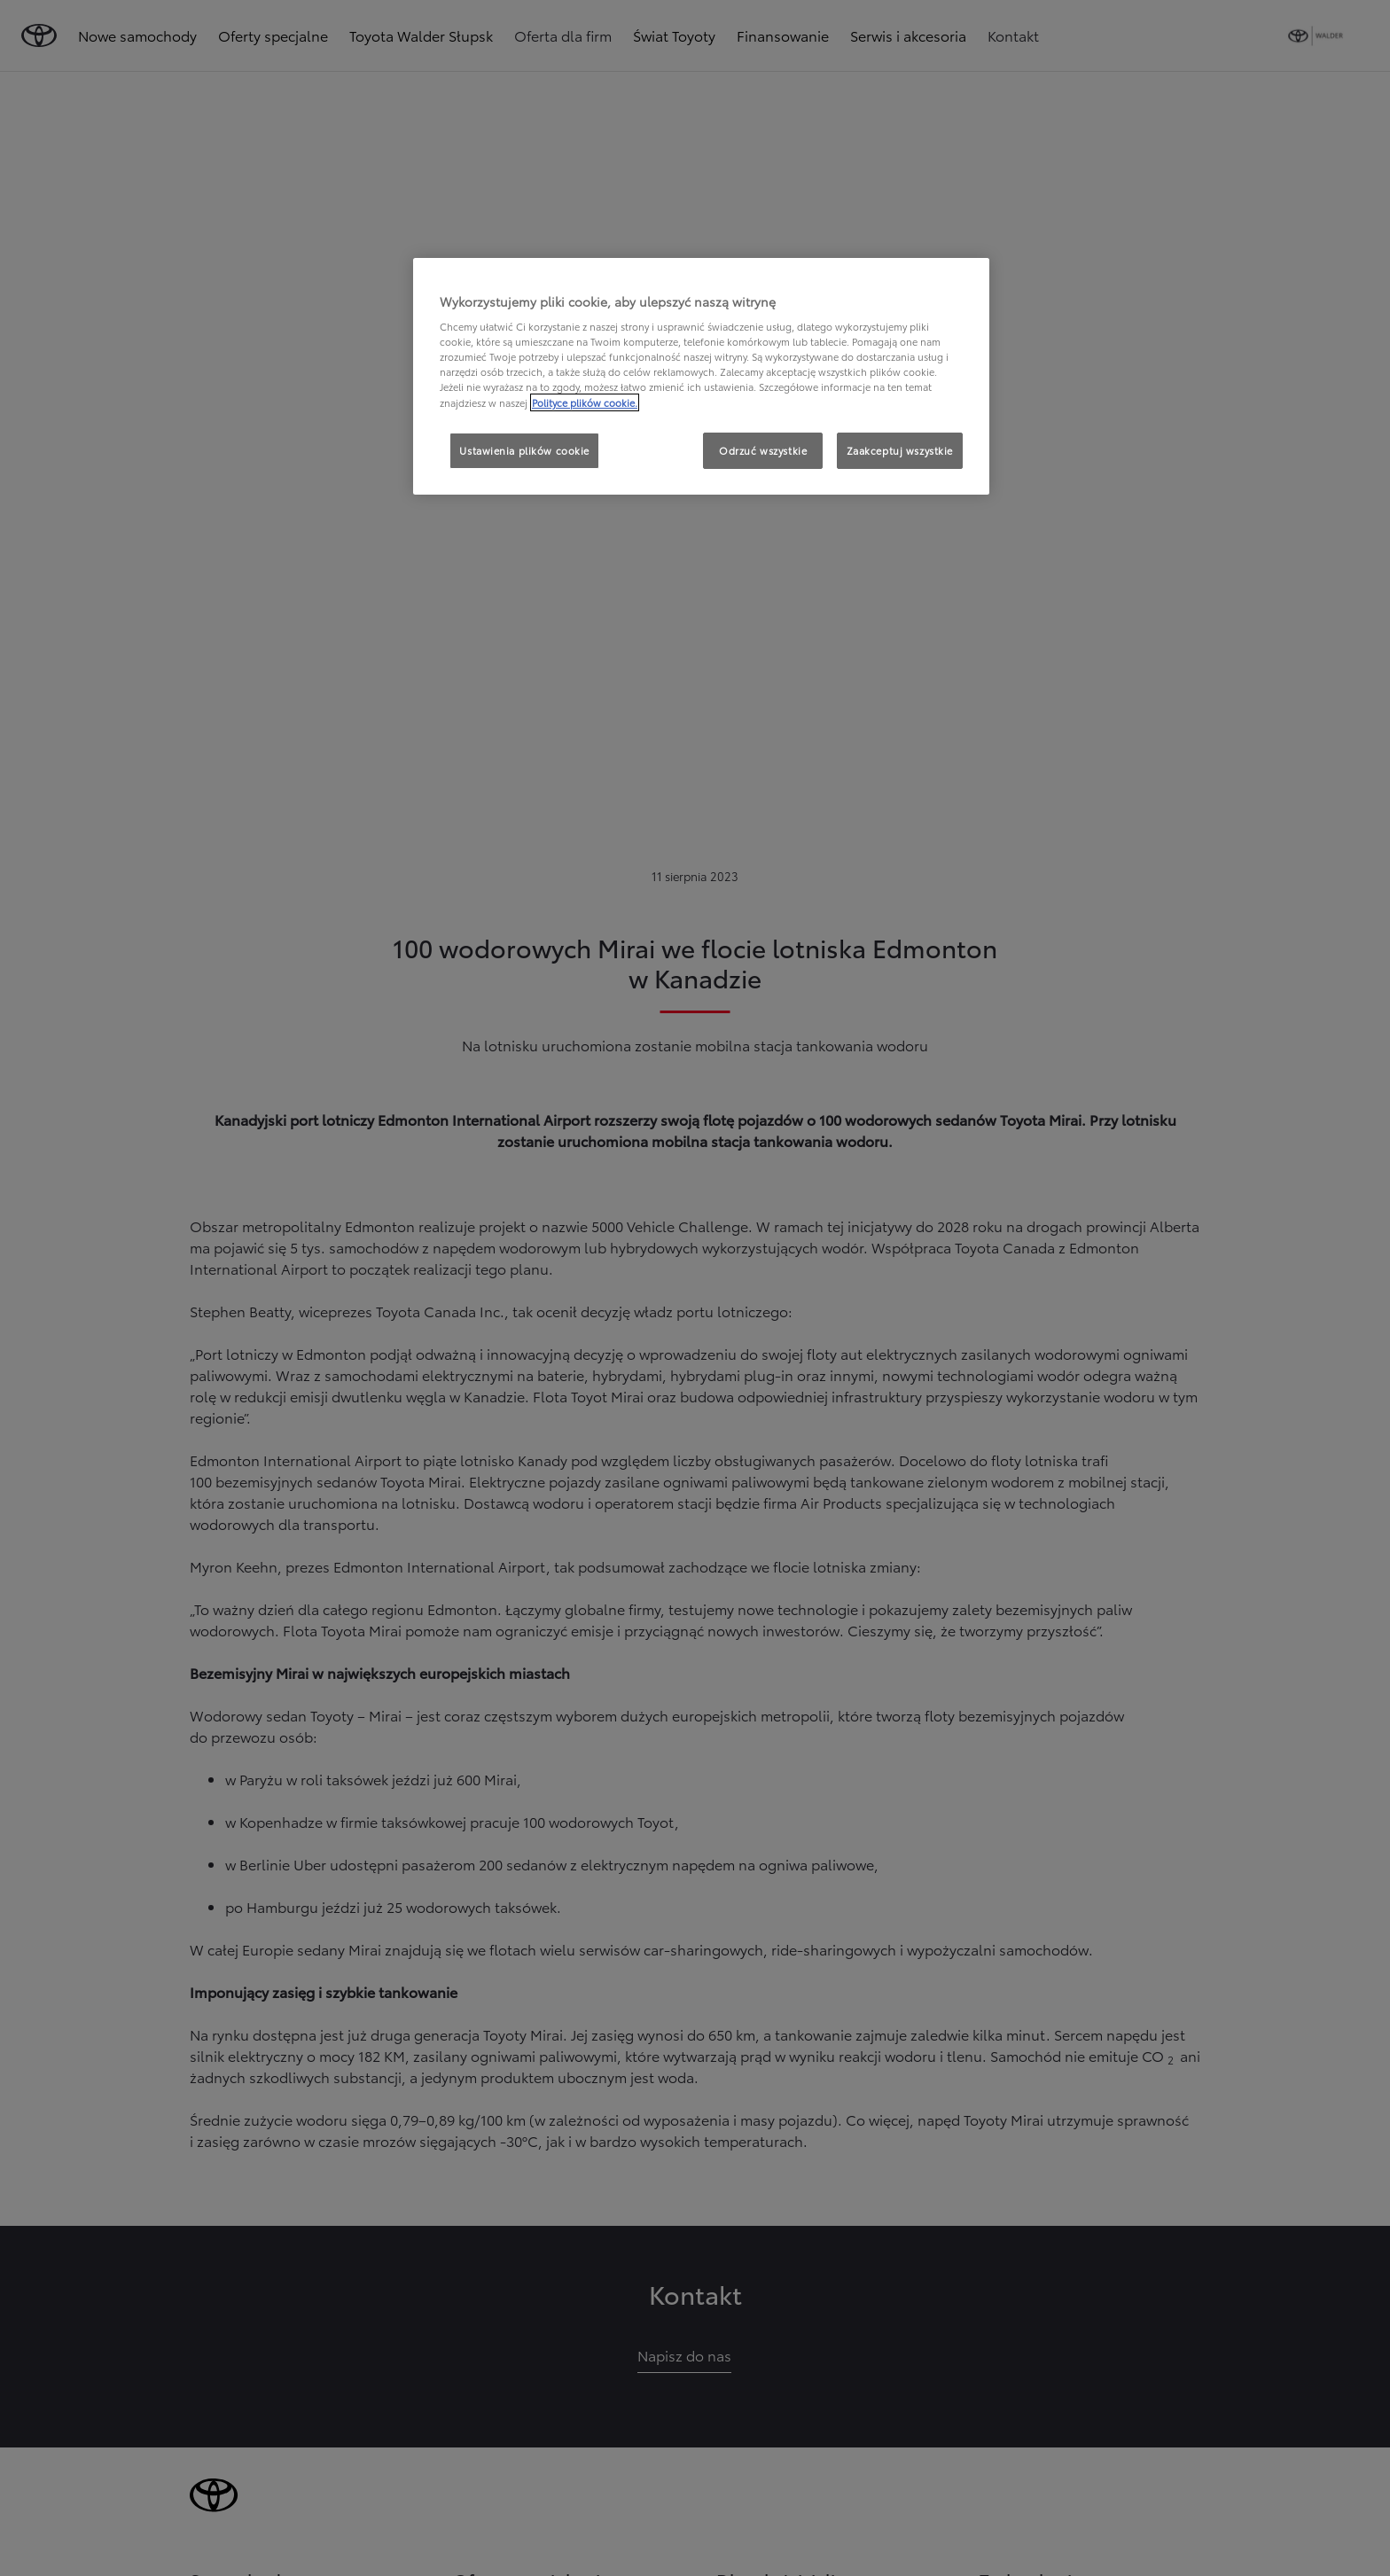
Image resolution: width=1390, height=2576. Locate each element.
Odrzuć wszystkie (763, 450)
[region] (701, 377)
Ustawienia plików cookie (524, 450)
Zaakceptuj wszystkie (900, 450)
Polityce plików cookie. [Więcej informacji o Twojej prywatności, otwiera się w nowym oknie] (584, 402)
